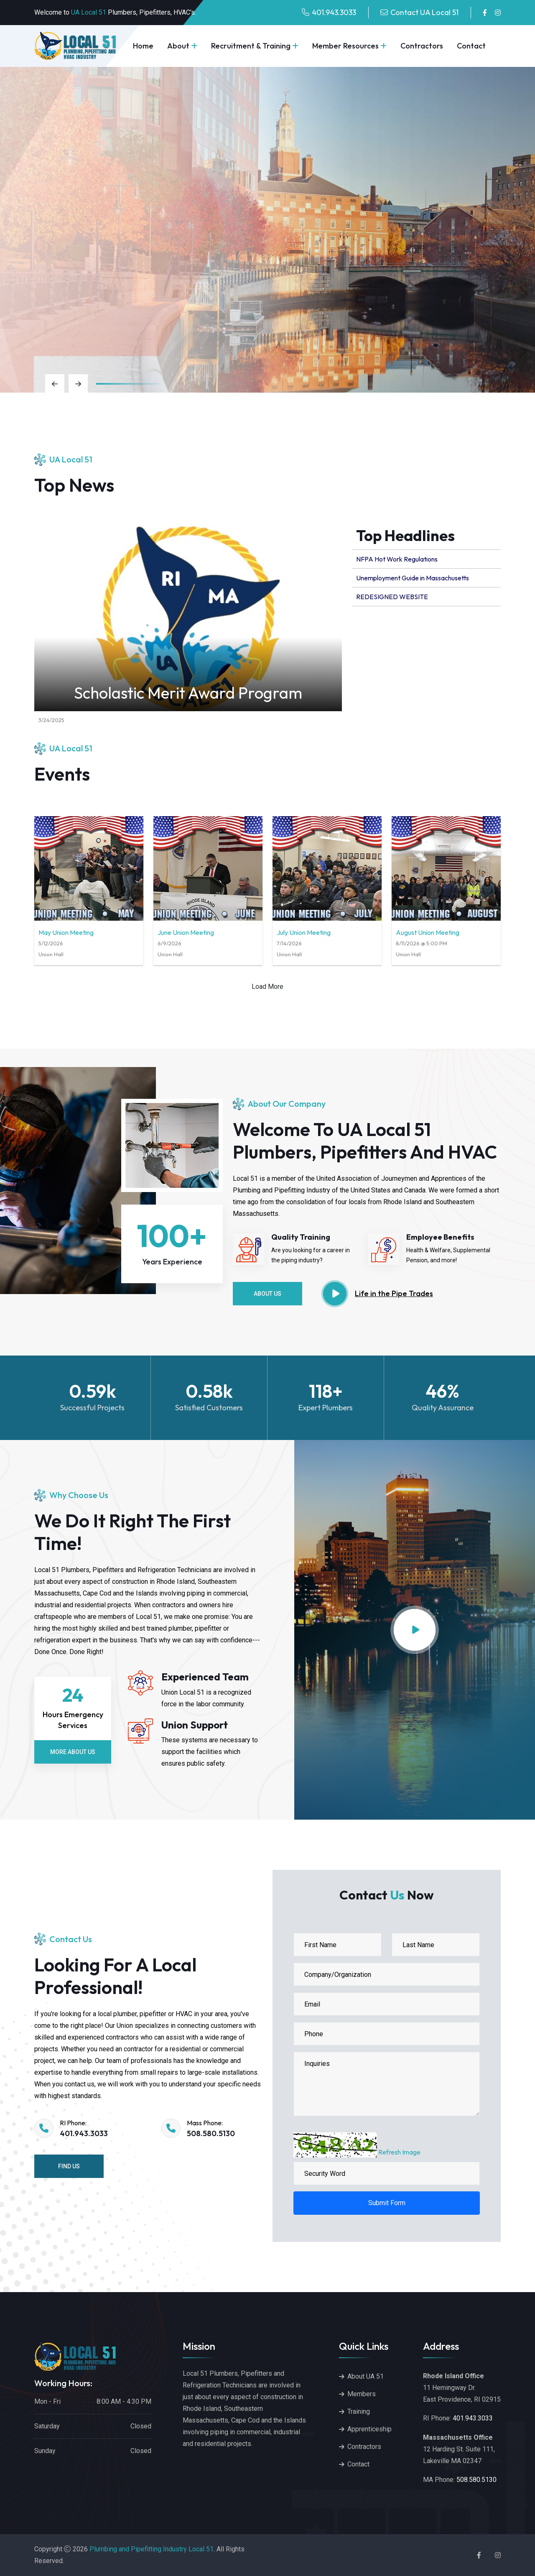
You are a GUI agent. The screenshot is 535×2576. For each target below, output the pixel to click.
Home (143, 46)
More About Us (72, 1752)
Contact (471, 46)
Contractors (421, 46)
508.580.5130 (211, 2133)
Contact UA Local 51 (424, 12)
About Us (267, 1293)
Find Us (69, 2166)
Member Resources (345, 46)
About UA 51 (365, 2376)
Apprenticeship (369, 2429)
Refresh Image (399, 2152)
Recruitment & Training (250, 46)
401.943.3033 (334, 12)
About (178, 46)
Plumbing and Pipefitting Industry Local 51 (151, 2549)
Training (358, 2411)
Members (361, 2394)
